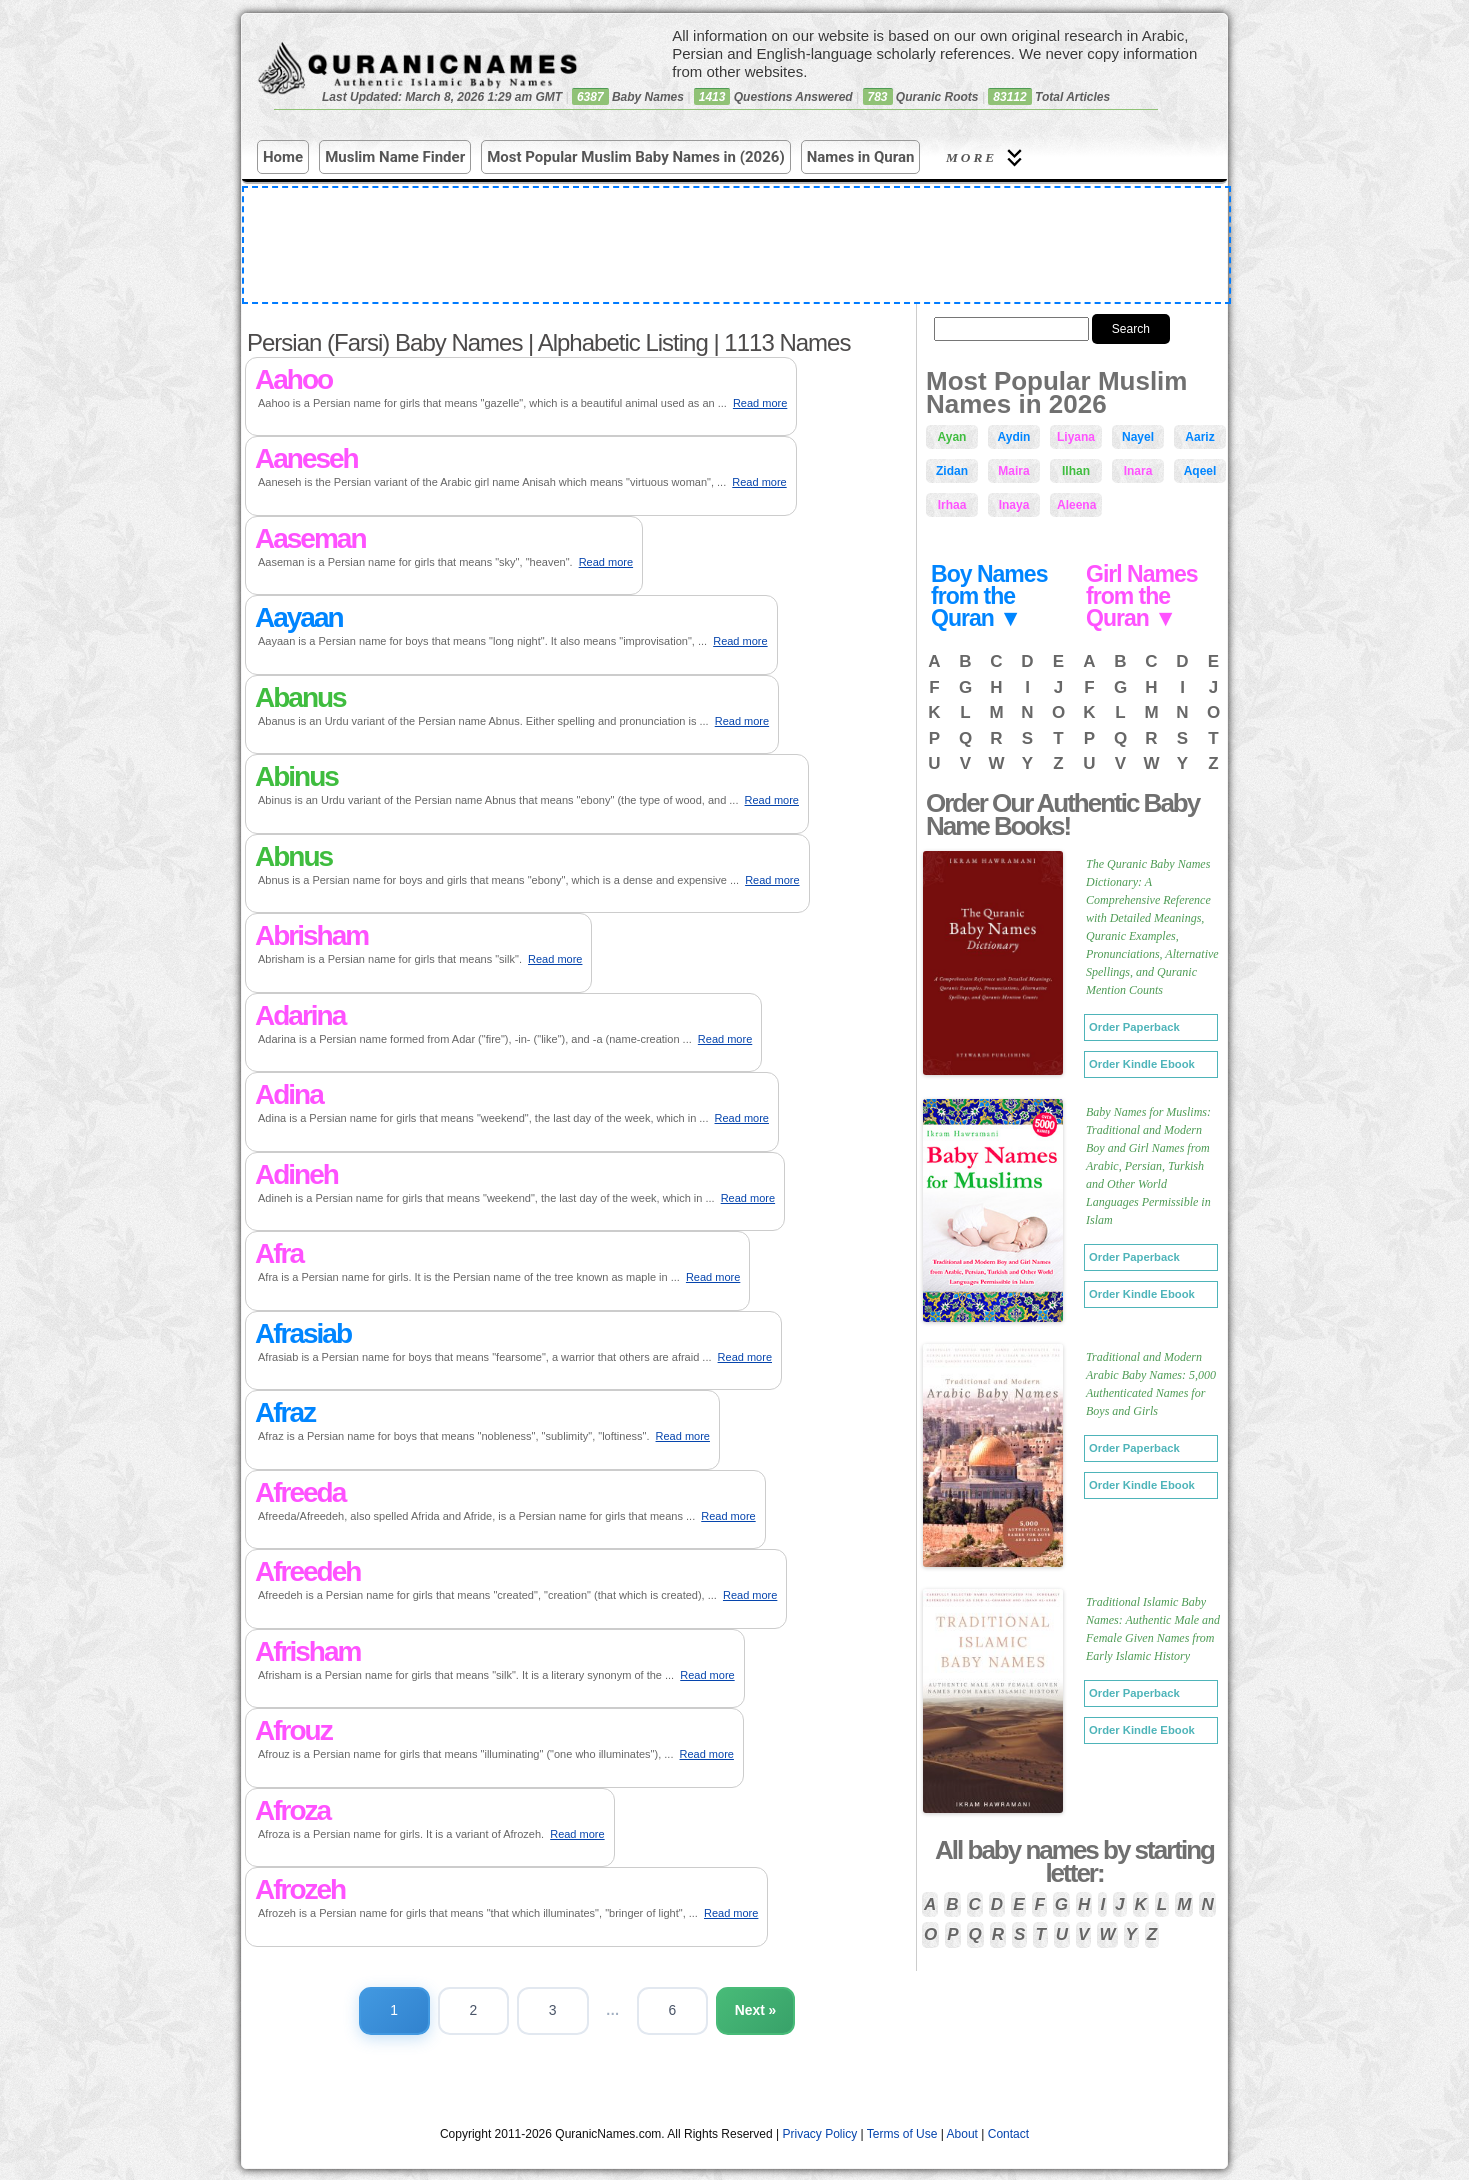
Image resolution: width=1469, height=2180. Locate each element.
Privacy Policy (820, 2134)
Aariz (1199, 437)
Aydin (1014, 437)
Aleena (1076, 505)
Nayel (1138, 437)
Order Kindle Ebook (1142, 1064)
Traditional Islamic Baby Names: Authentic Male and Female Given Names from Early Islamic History (1153, 1629)
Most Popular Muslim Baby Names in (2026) (636, 157)
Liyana (1076, 437)
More (987, 157)
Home (283, 157)
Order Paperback (1134, 1027)
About (962, 2134)
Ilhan (1076, 471)
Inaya (1014, 505)
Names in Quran (861, 157)
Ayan (952, 437)
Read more (760, 403)
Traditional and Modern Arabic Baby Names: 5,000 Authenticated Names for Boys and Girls (1151, 1384)
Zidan (952, 471)
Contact (1008, 2134)
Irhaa (952, 505)
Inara (1138, 471)
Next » (757, 2010)
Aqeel (1200, 471)
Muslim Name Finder (395, 157)
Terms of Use (902, 2134)
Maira (1013, 471)
